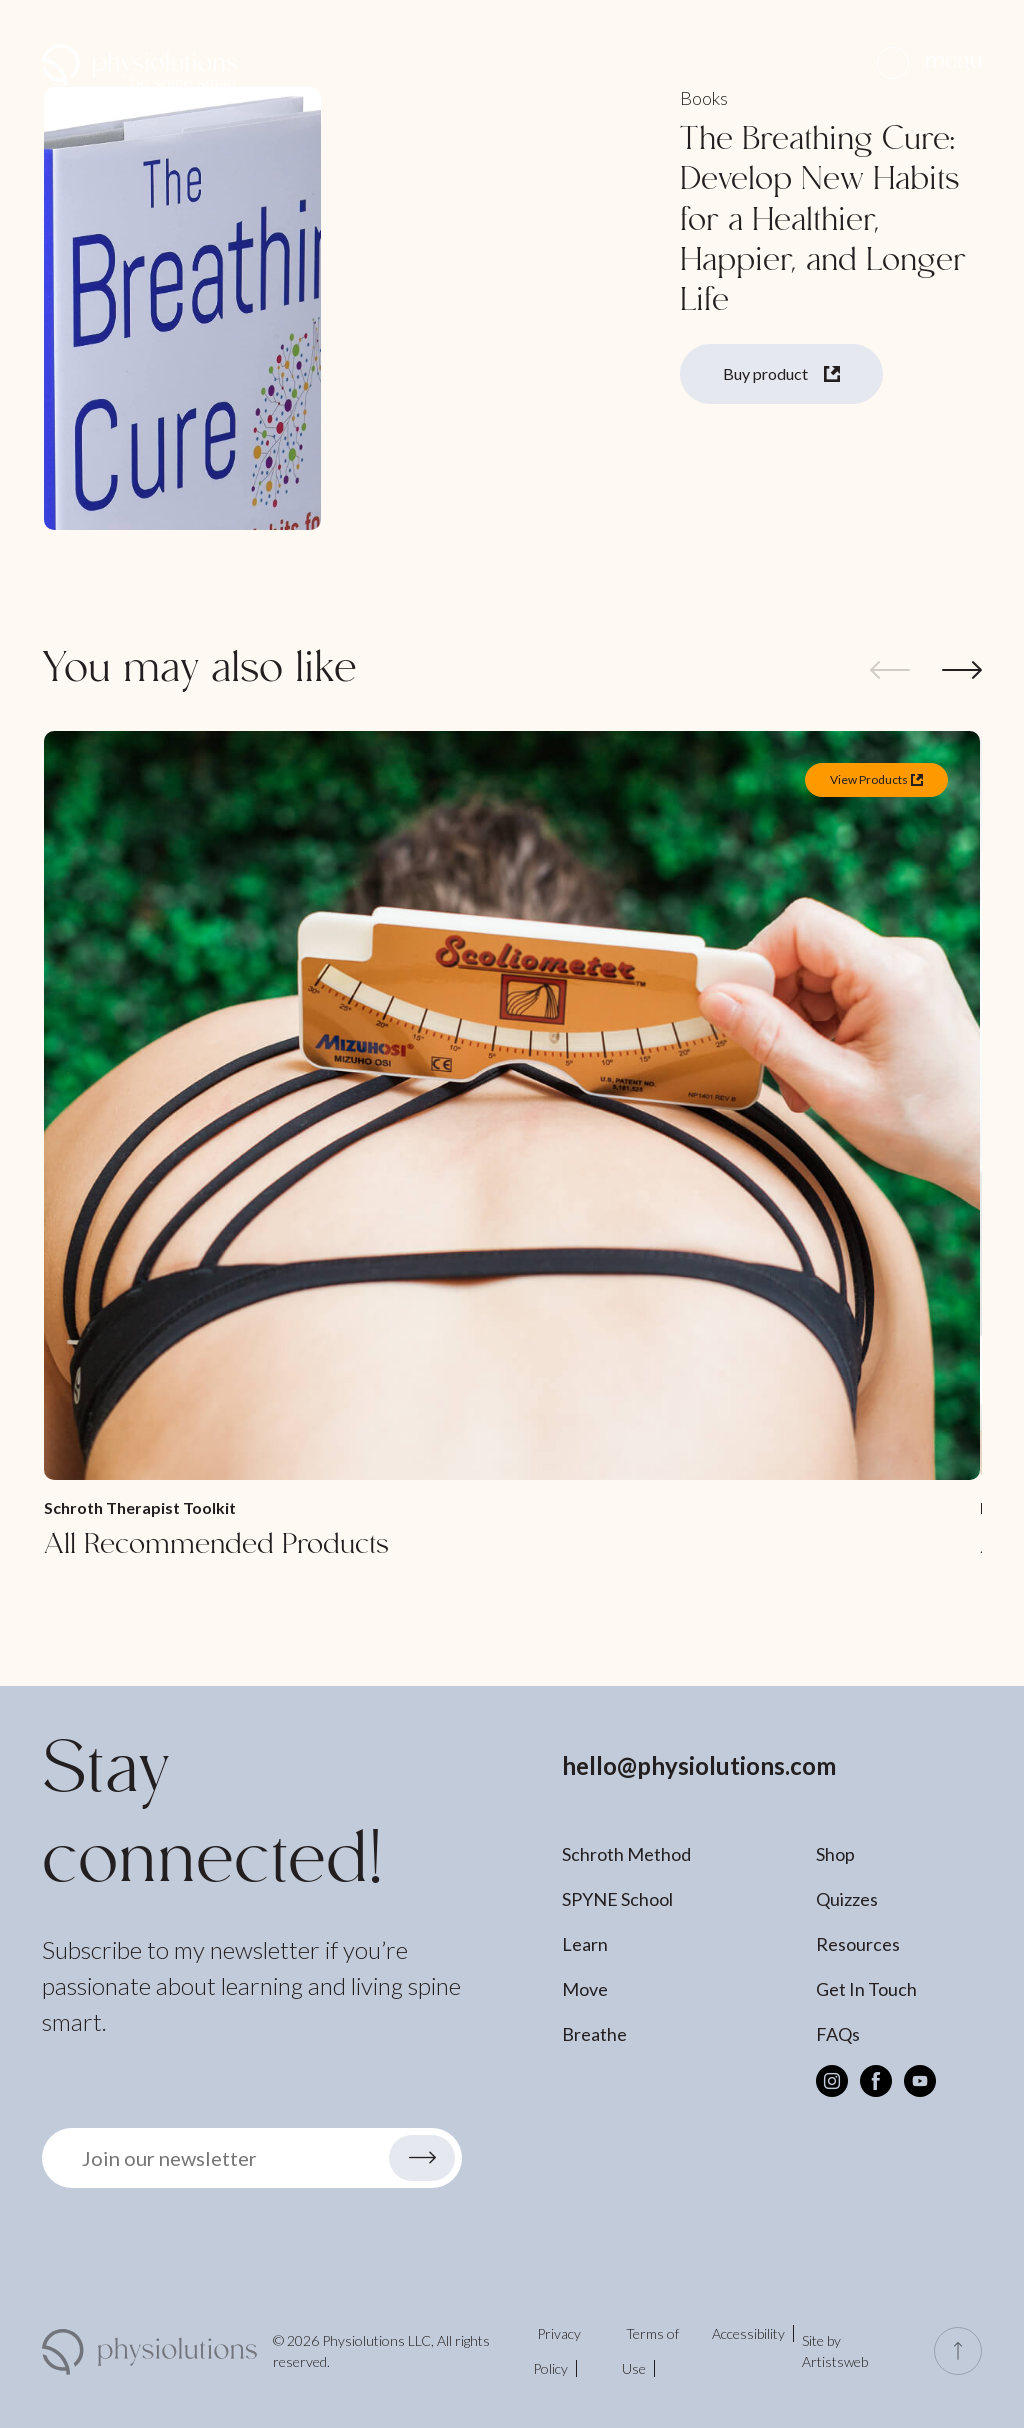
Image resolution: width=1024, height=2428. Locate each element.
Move (585, 1989)
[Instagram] (832, 2081)
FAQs (838, 2034)
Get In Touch (866, 1989)
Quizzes (847, 1899)
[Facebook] (876, 2081)
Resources (858, 1944)
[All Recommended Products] (512, 1147)
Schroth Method (626, 1854)
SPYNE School (617, 1899)
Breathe (594, 2034)
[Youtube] (920, 2081)
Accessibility (748, 2333)
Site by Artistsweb (835, 2351)
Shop (835, 1854)
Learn (585, 1944)
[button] (929, 62)
